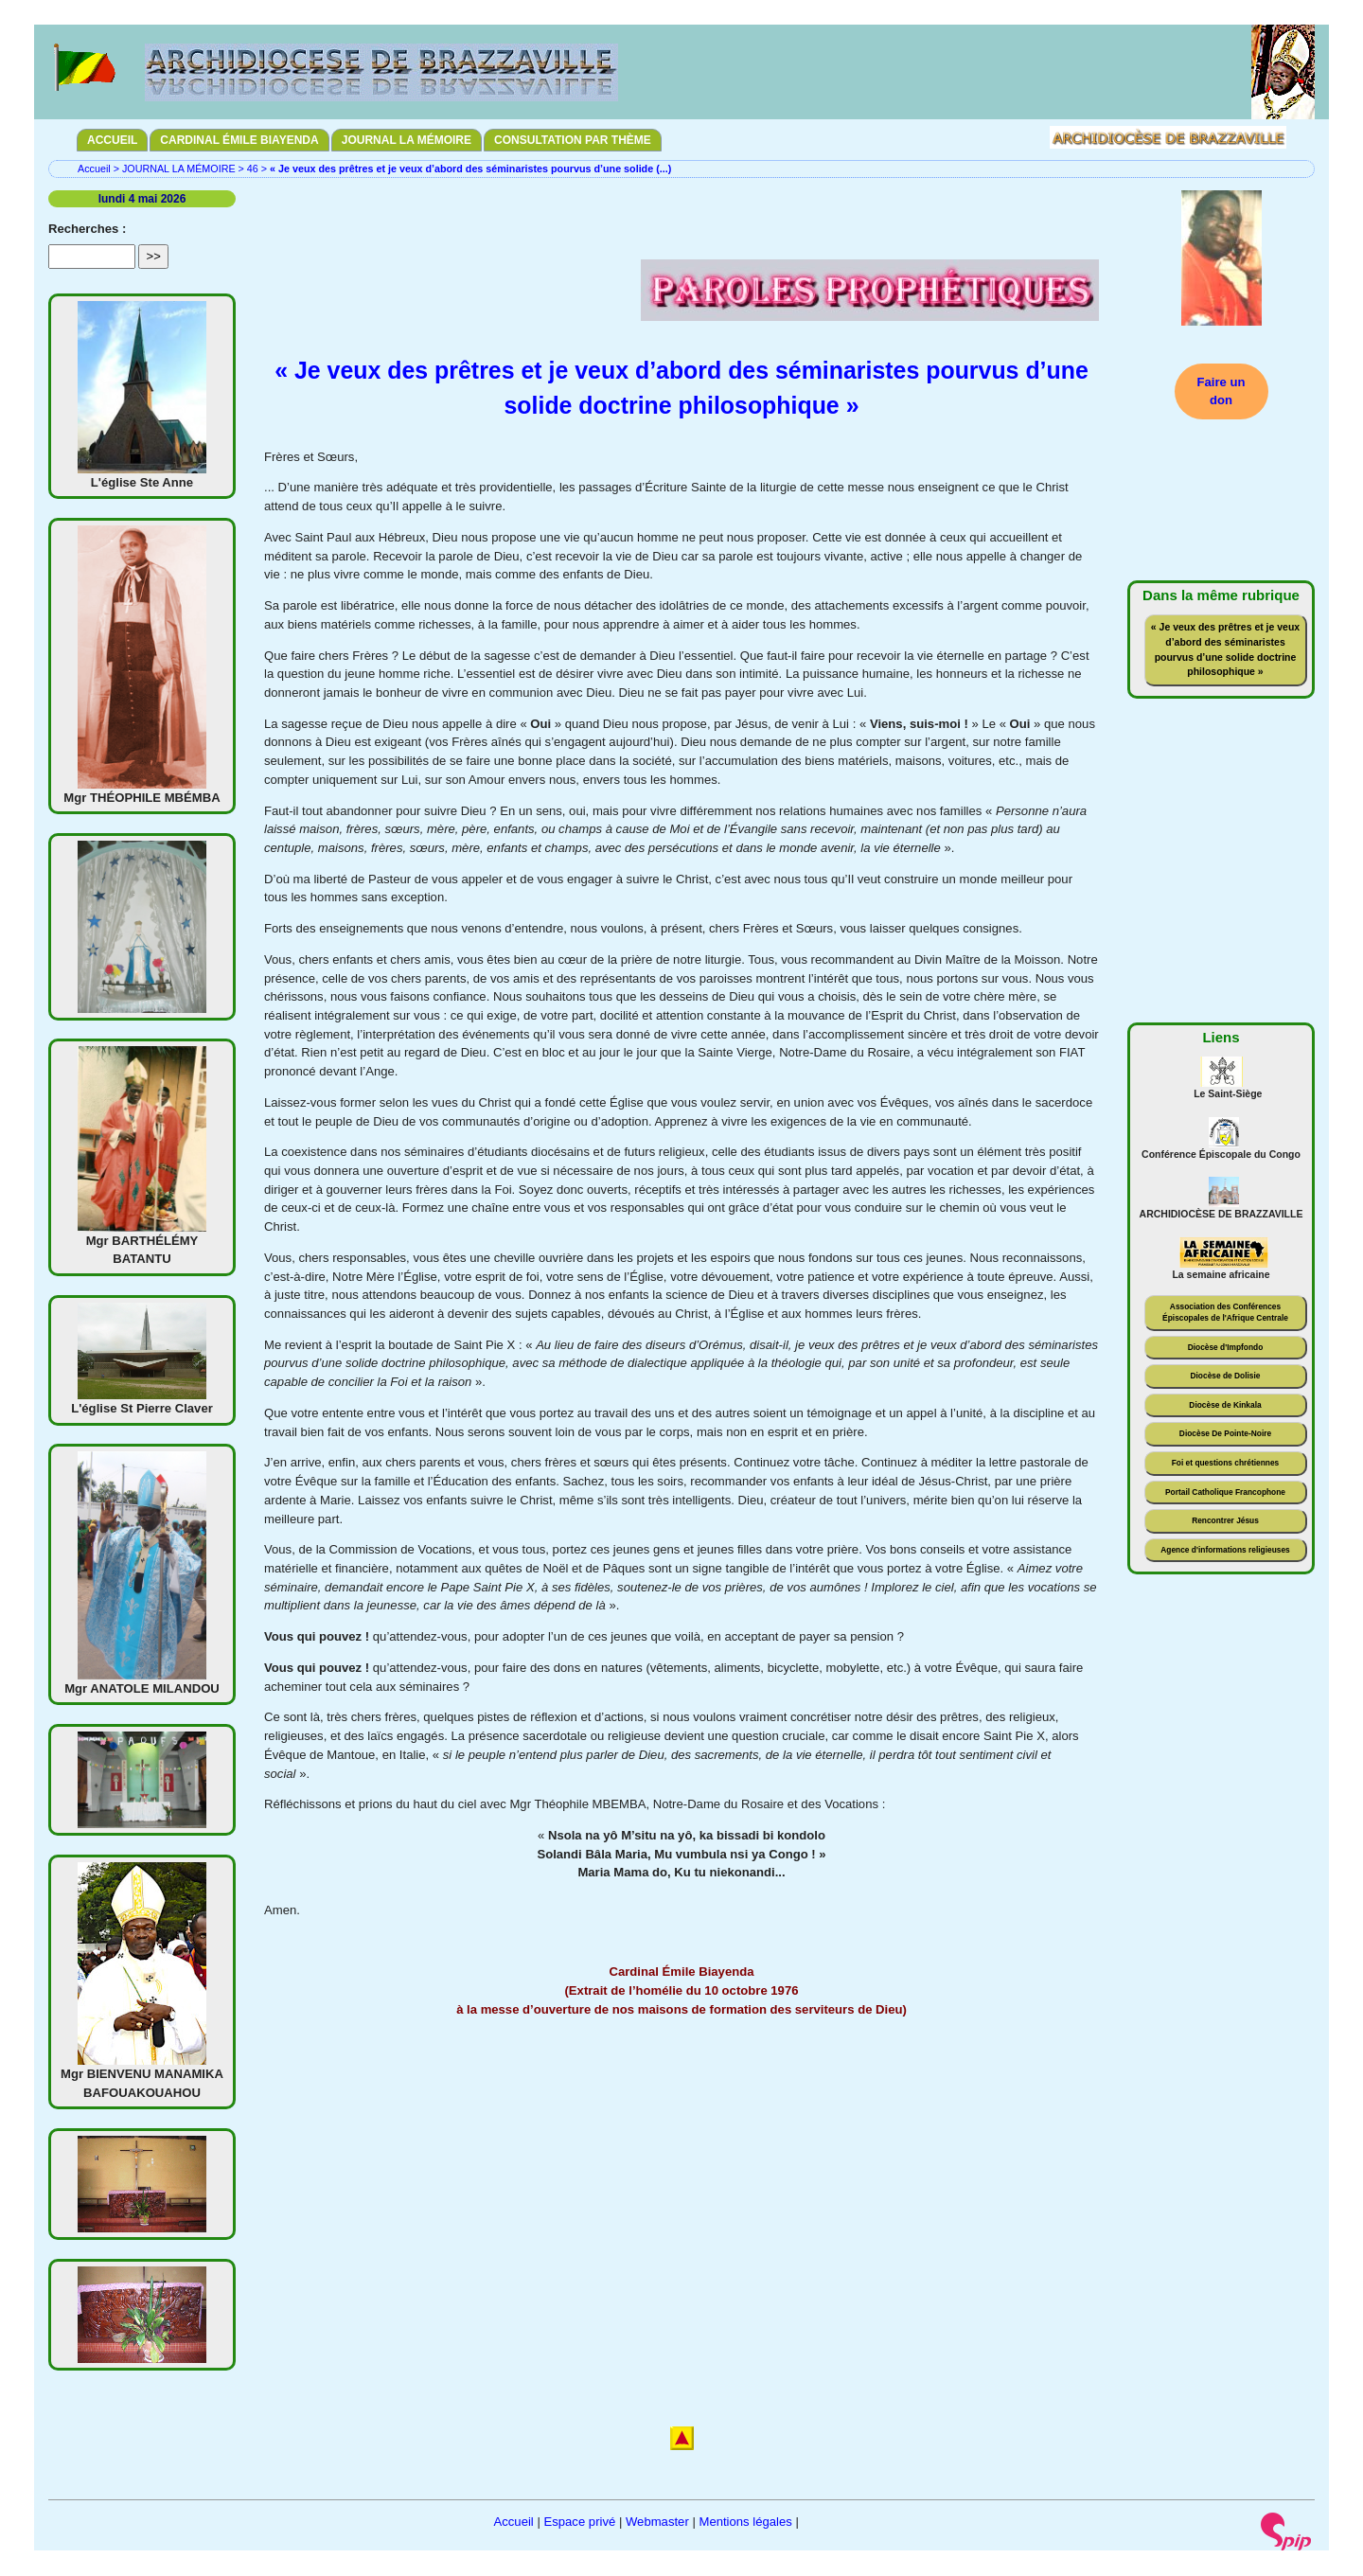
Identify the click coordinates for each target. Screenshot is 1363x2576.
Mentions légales (745, 2521)
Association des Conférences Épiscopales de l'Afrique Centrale (1225, 1313)
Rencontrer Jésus (1225, 1520)
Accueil (94, 168)
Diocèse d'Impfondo (1226, 1347)
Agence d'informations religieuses (1225, 1549)
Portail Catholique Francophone (1225, 1492)
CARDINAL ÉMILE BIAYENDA (239, 140)
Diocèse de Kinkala (1225, 1405)
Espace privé (579, 2521)
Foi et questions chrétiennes (1226, 1462)
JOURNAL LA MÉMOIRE (406, 140)
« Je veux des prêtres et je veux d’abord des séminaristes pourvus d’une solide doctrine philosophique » (1225, 649)
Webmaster (657, 2521)
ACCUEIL (112, 140)
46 (252, 168)
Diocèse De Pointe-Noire (1225, 1433)
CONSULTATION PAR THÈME (572, 140)
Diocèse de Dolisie (1225, 1375)
